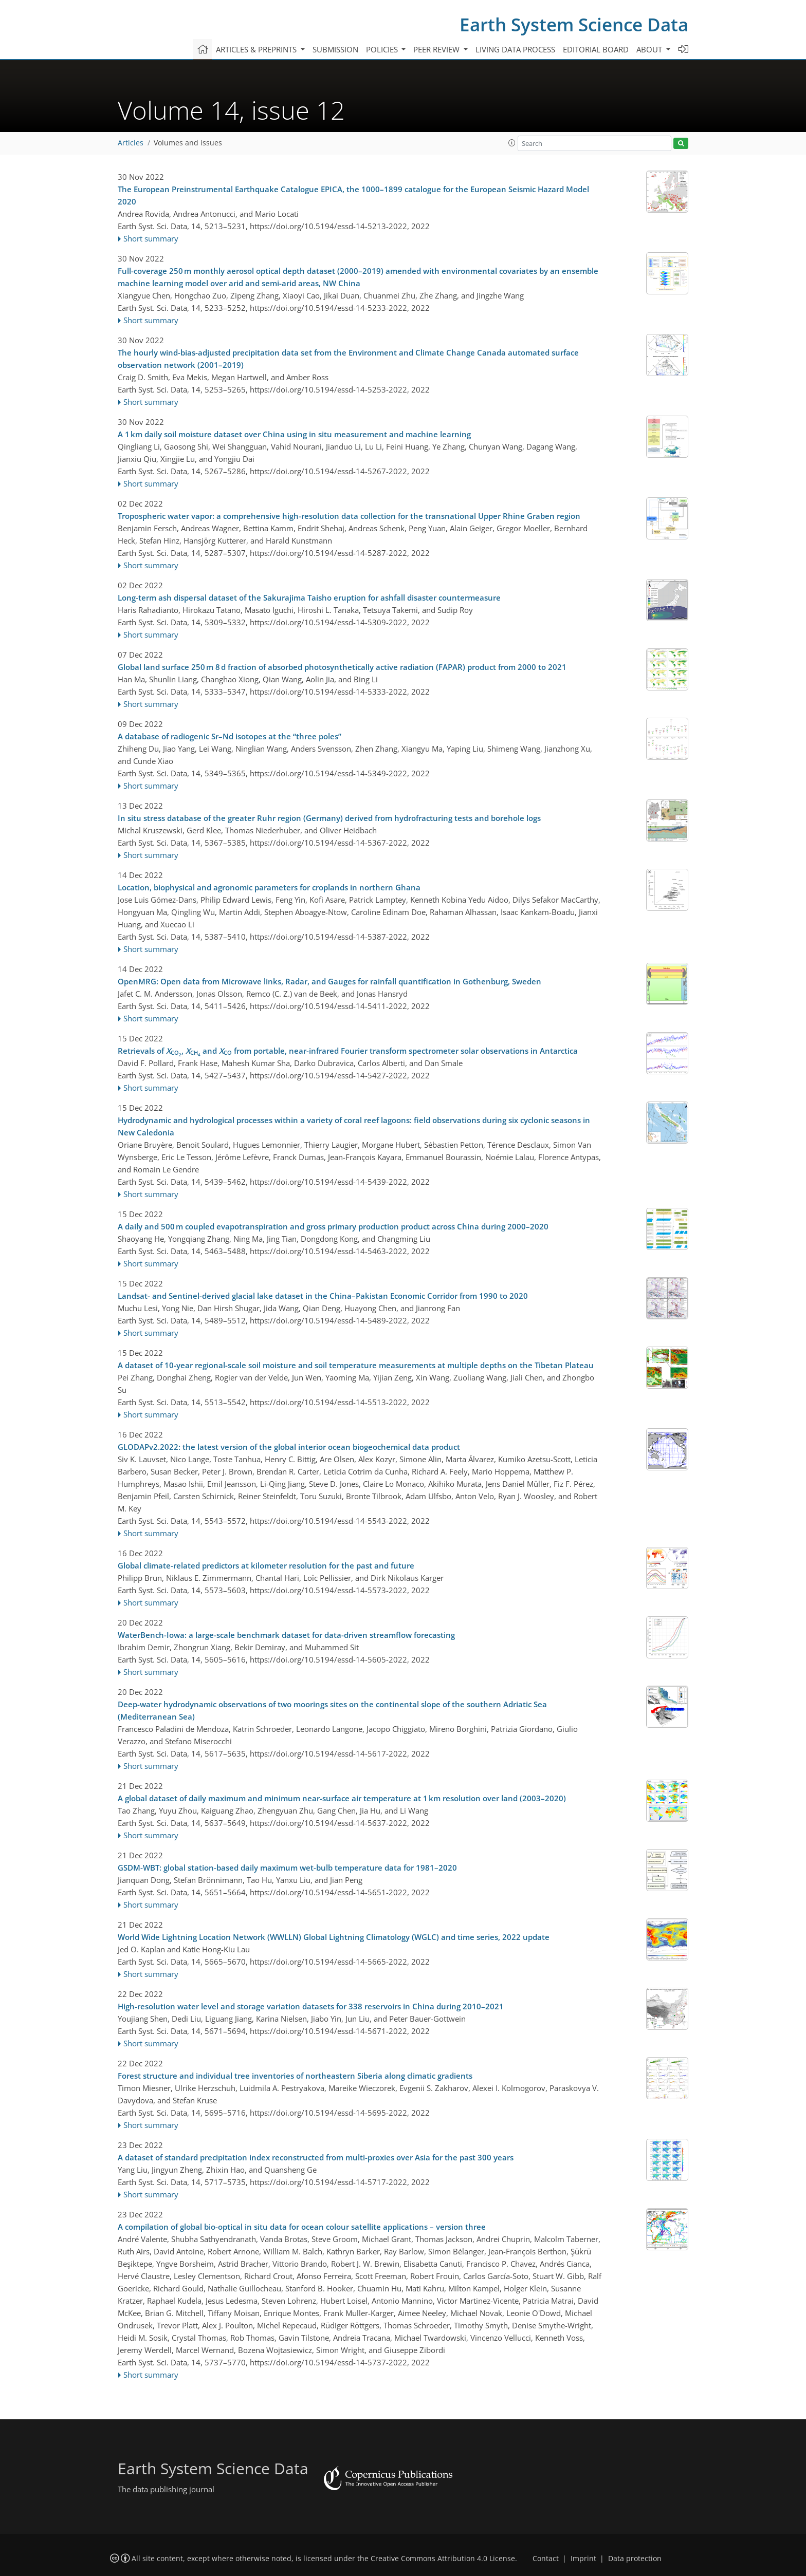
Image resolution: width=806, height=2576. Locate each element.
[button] (512, 142)
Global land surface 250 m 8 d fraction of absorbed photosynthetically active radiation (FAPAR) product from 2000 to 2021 (342, 667)
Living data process (515, 49)
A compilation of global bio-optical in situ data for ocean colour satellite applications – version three (302, 2227)
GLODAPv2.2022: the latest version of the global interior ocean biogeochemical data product (289, 1447)
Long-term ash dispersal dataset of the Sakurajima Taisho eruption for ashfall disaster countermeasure (309, 597)
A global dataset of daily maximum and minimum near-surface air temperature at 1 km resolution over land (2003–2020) (342, 1798)
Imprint (583, 2558)
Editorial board (596, 49)
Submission (335, 49)
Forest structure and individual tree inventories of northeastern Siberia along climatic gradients (295, 2075)
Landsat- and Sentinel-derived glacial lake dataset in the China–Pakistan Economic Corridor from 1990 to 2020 (323, 1296)
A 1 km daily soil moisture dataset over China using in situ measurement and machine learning (294, 434)
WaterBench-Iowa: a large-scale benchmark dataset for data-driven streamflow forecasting (286, 1635)
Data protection (635, 2558)
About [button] (650, 49)
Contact (546, 2558)
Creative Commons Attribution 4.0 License (443, 2558)
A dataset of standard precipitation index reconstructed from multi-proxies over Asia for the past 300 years (316, 2157)
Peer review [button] (437, 49)
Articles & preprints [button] (257, 49)
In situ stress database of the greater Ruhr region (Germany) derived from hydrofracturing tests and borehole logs (329, 818)
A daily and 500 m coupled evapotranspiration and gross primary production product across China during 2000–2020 (333, 1226)
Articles (130, 142)
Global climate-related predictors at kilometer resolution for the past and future (266, 1565)
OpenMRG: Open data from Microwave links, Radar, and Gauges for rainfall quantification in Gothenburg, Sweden (329, 981)
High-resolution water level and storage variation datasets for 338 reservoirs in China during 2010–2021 (311, 2006)
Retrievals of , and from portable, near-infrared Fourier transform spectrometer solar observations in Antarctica (348, 1051)
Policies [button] (383, 49)
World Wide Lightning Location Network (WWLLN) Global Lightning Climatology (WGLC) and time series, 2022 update (333, 1937)
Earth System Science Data (574, 24)
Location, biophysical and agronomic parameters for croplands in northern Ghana (269, 887)
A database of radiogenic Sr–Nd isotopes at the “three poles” (229, 736)
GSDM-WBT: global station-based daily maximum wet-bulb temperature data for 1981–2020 (287, 1867)
